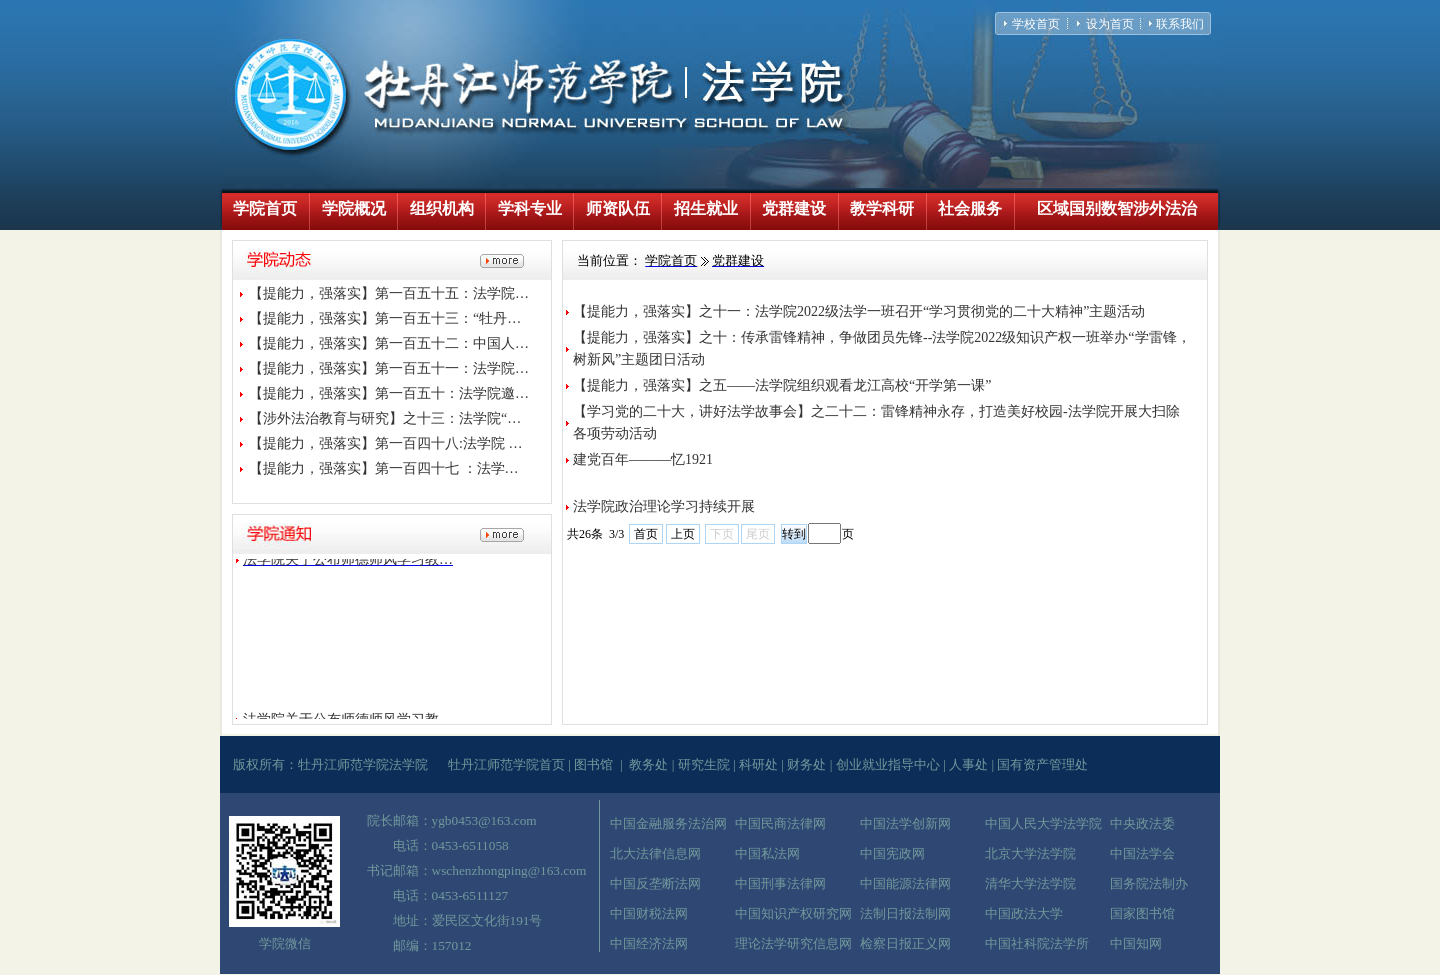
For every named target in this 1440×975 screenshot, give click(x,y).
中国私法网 (767, 853)
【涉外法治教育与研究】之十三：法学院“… (385, 418)
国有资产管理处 (1042, 764)
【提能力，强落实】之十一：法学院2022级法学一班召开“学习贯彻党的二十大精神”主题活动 (859, 311)
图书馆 (593, 764)
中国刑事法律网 (780, 883)
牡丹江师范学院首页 (506, 764)
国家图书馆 (1142, 913)
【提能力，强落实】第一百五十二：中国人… (389, 343)
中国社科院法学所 (1037, 943)
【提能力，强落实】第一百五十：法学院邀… (389, 393)
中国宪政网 (892, 853)
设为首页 (1110, 24)
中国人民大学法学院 (1043, 823)
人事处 (968, 764)
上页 (683, 534)
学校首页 (1036, 24)
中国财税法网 (649, 913)
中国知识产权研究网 (793, 913)
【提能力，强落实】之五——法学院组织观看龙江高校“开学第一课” (782, 385)
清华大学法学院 (1030, 883)
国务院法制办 (1149, 883)
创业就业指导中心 (888, 764)
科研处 (758, 764)
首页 (646, 534)
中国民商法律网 (780, 823)
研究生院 (704, 764)
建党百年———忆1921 (643, 459)
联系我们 (1180, 24)
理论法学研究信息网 (793, 943)
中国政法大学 (1024, 913)
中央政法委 (1142, 823)
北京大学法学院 (1030, 853)
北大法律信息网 (655, 853)
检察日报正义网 (905, 943)
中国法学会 (1142, 853)
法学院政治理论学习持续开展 (664, 506)
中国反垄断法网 (655, 883)
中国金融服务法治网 (668, 823)
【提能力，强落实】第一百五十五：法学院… (389, 293)
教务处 (648, 764)
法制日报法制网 (905, 913)
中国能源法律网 (905, 883)
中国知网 (1136, 943)
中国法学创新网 (905, 823)
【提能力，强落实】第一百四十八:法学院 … (385, 443)
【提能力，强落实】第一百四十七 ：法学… (384, 468)
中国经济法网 (649, 943)
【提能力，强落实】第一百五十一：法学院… (389, 368)
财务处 (806, 764)
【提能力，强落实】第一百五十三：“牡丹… (385, 318)
